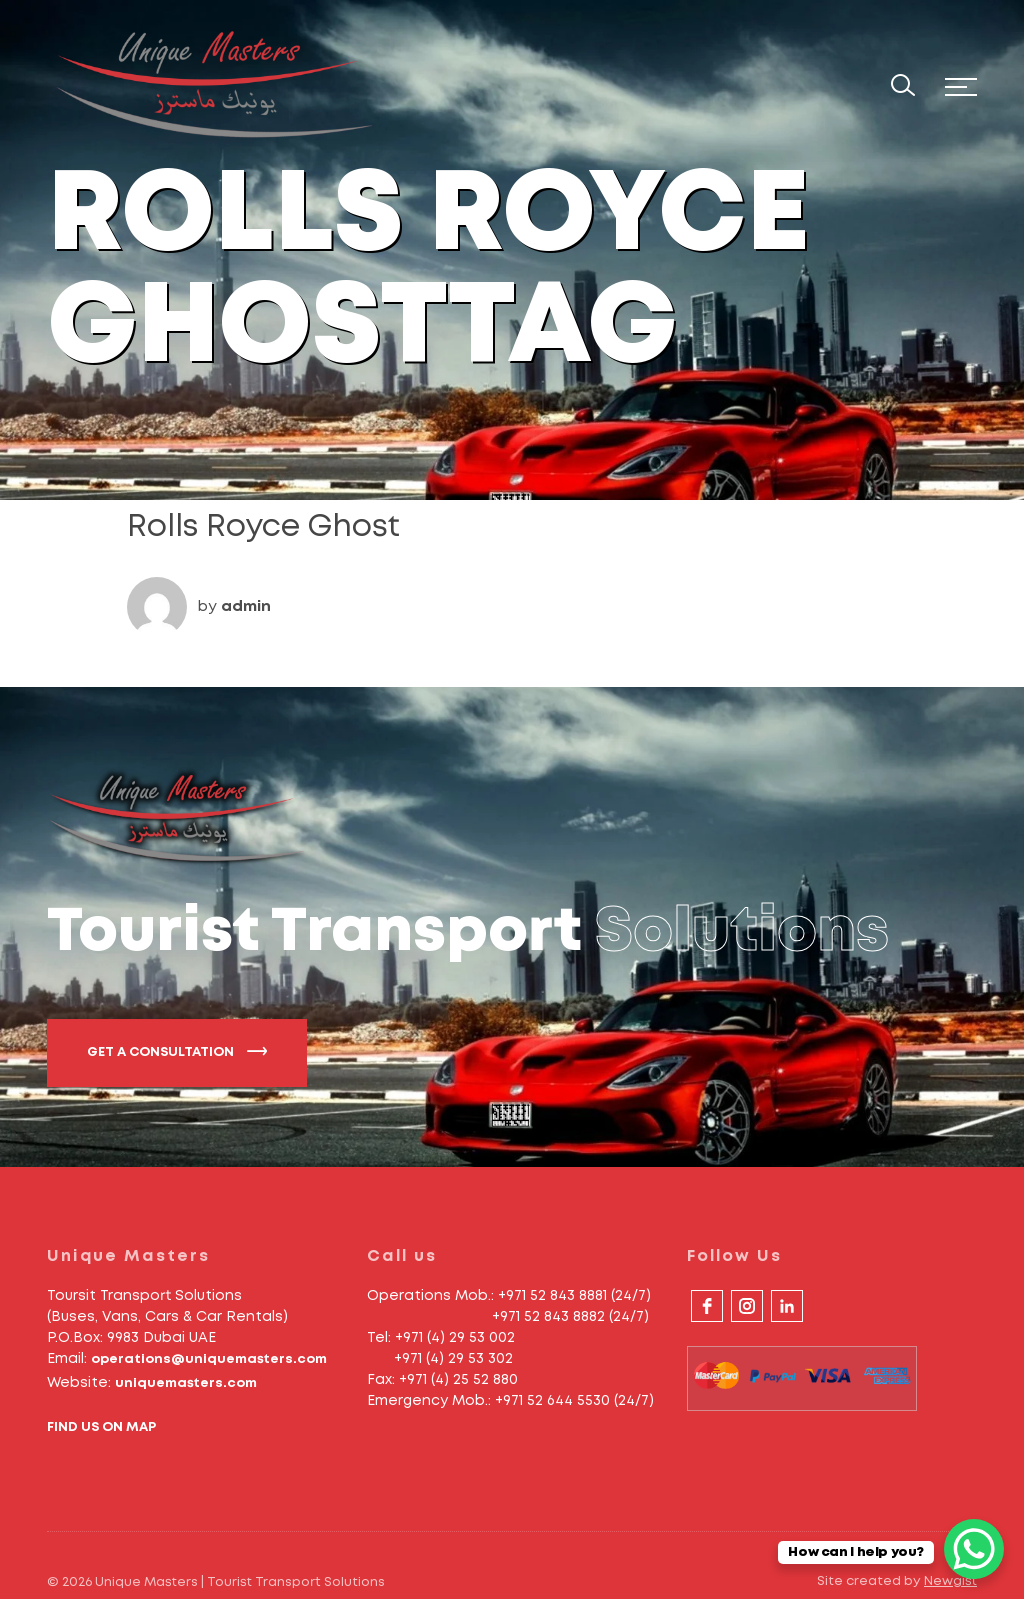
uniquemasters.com (186, 1383)
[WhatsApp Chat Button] (974, 1549)
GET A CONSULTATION (177, 1051)
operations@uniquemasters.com (209, 1359)
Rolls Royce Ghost (263, 527)
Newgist (950, 1581)
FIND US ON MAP (101, 1427)
